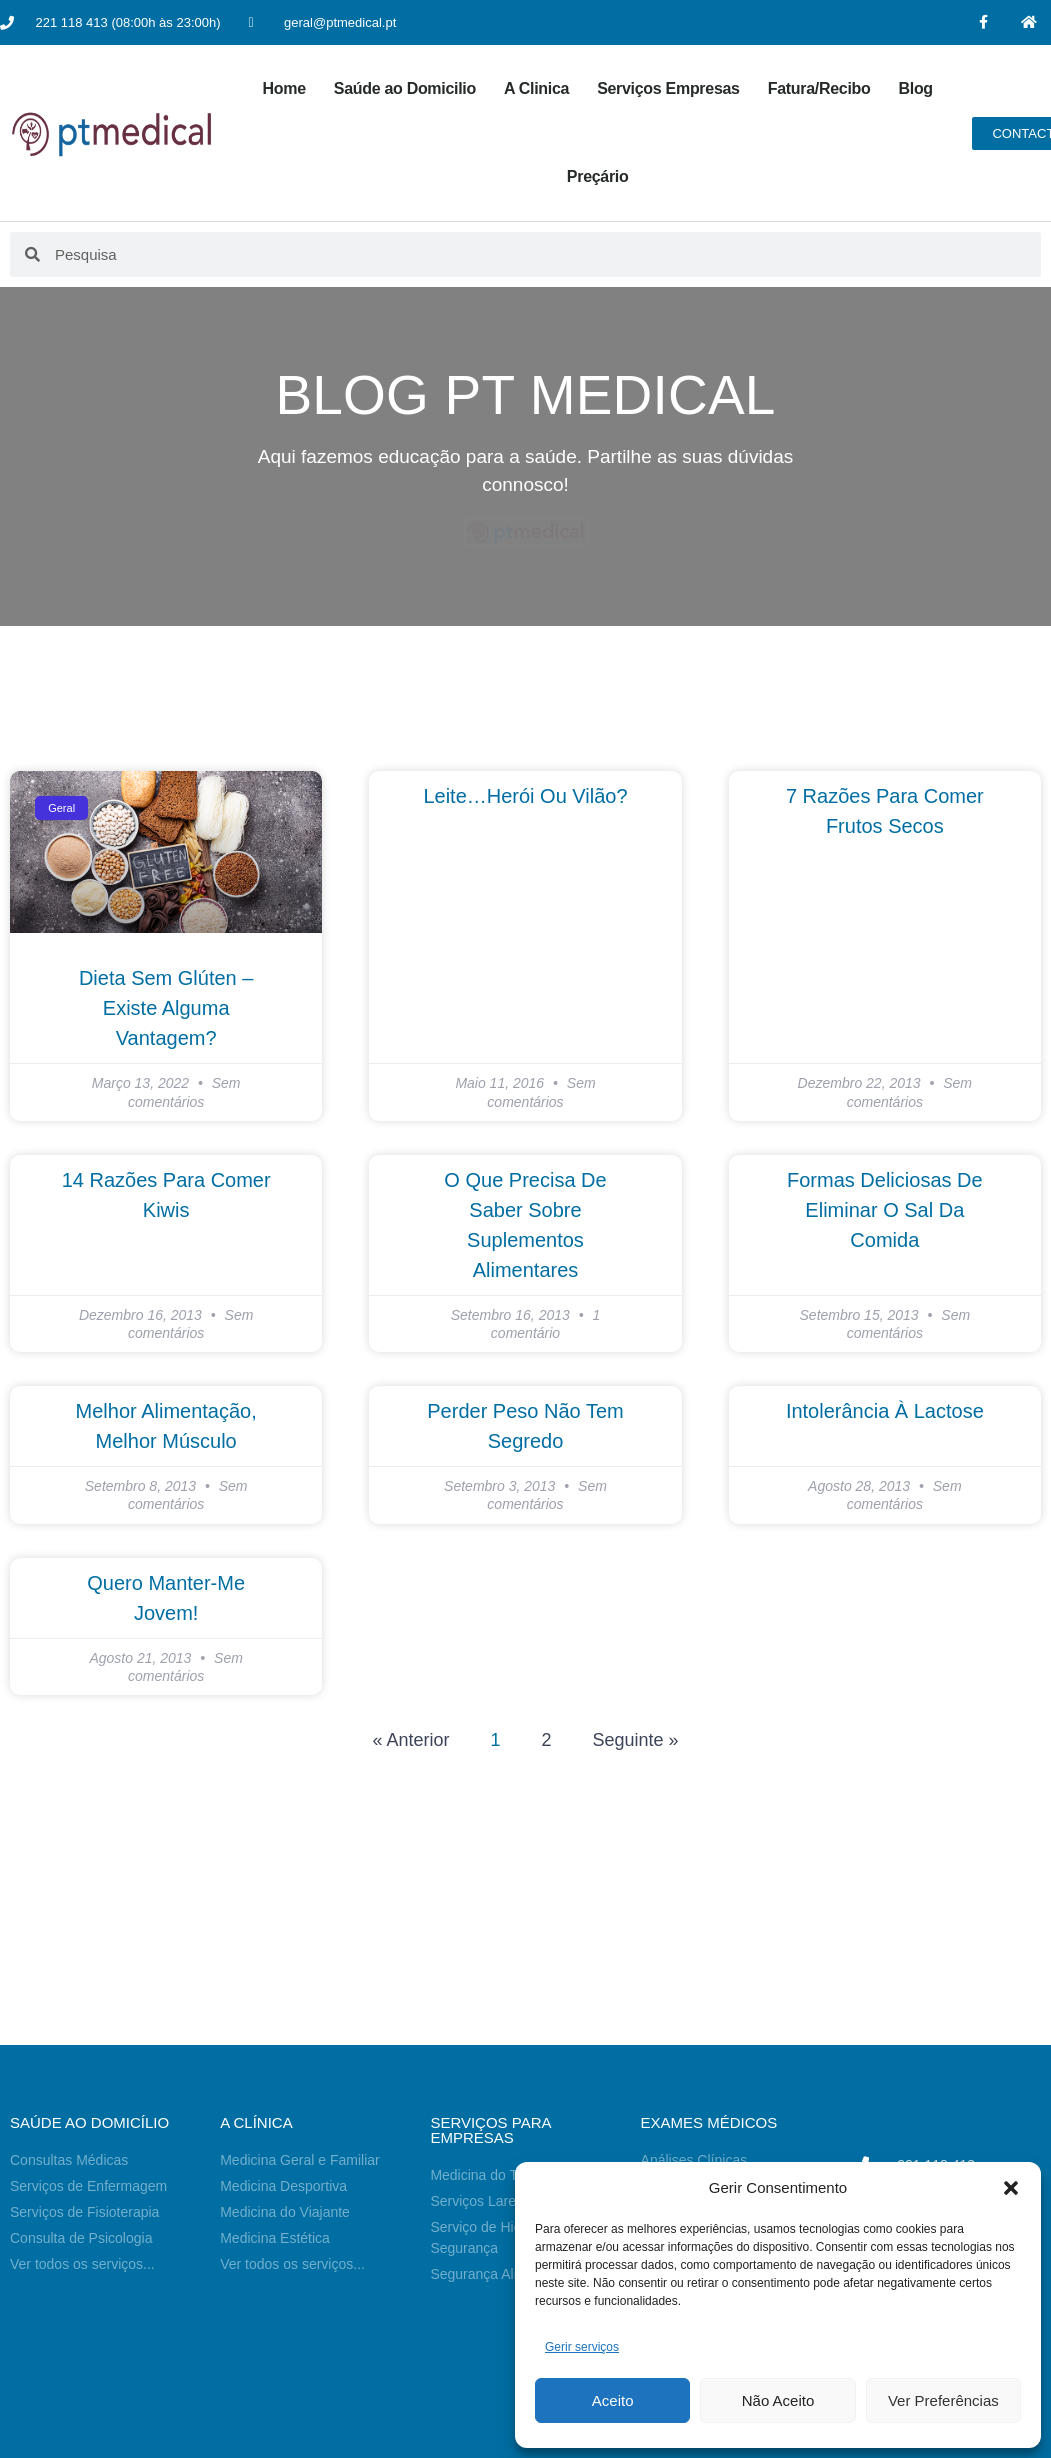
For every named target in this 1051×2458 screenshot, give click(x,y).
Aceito (613, 2400)
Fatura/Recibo (819, 88)
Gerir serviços (582, 2347)
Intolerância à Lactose (885, 1411)
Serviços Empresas (668, 88)
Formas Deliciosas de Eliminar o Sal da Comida (885, 1210)
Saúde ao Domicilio (405, 88)
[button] (1011, 2188)
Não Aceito (778, 2400)
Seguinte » (636, 1740)
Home (284, 88)
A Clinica (536, 88)
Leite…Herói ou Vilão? (525, 796)
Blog (915, 88)
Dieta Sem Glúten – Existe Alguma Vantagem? (166, 1008)
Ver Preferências (943, 2400)
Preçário (598, 176)
